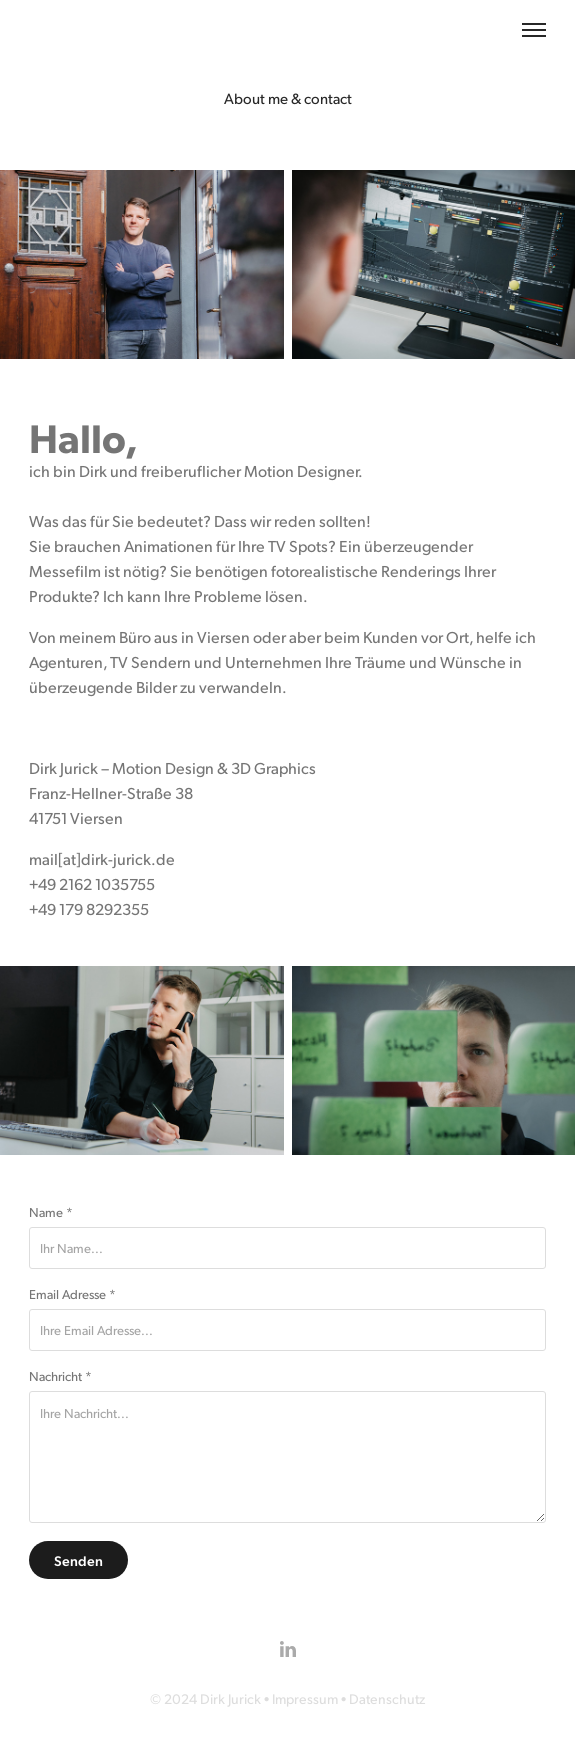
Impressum (305, 1698)
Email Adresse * (72, 1294)
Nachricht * (60, 1376)
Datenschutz (387, 1698)
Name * (51, 1212)
